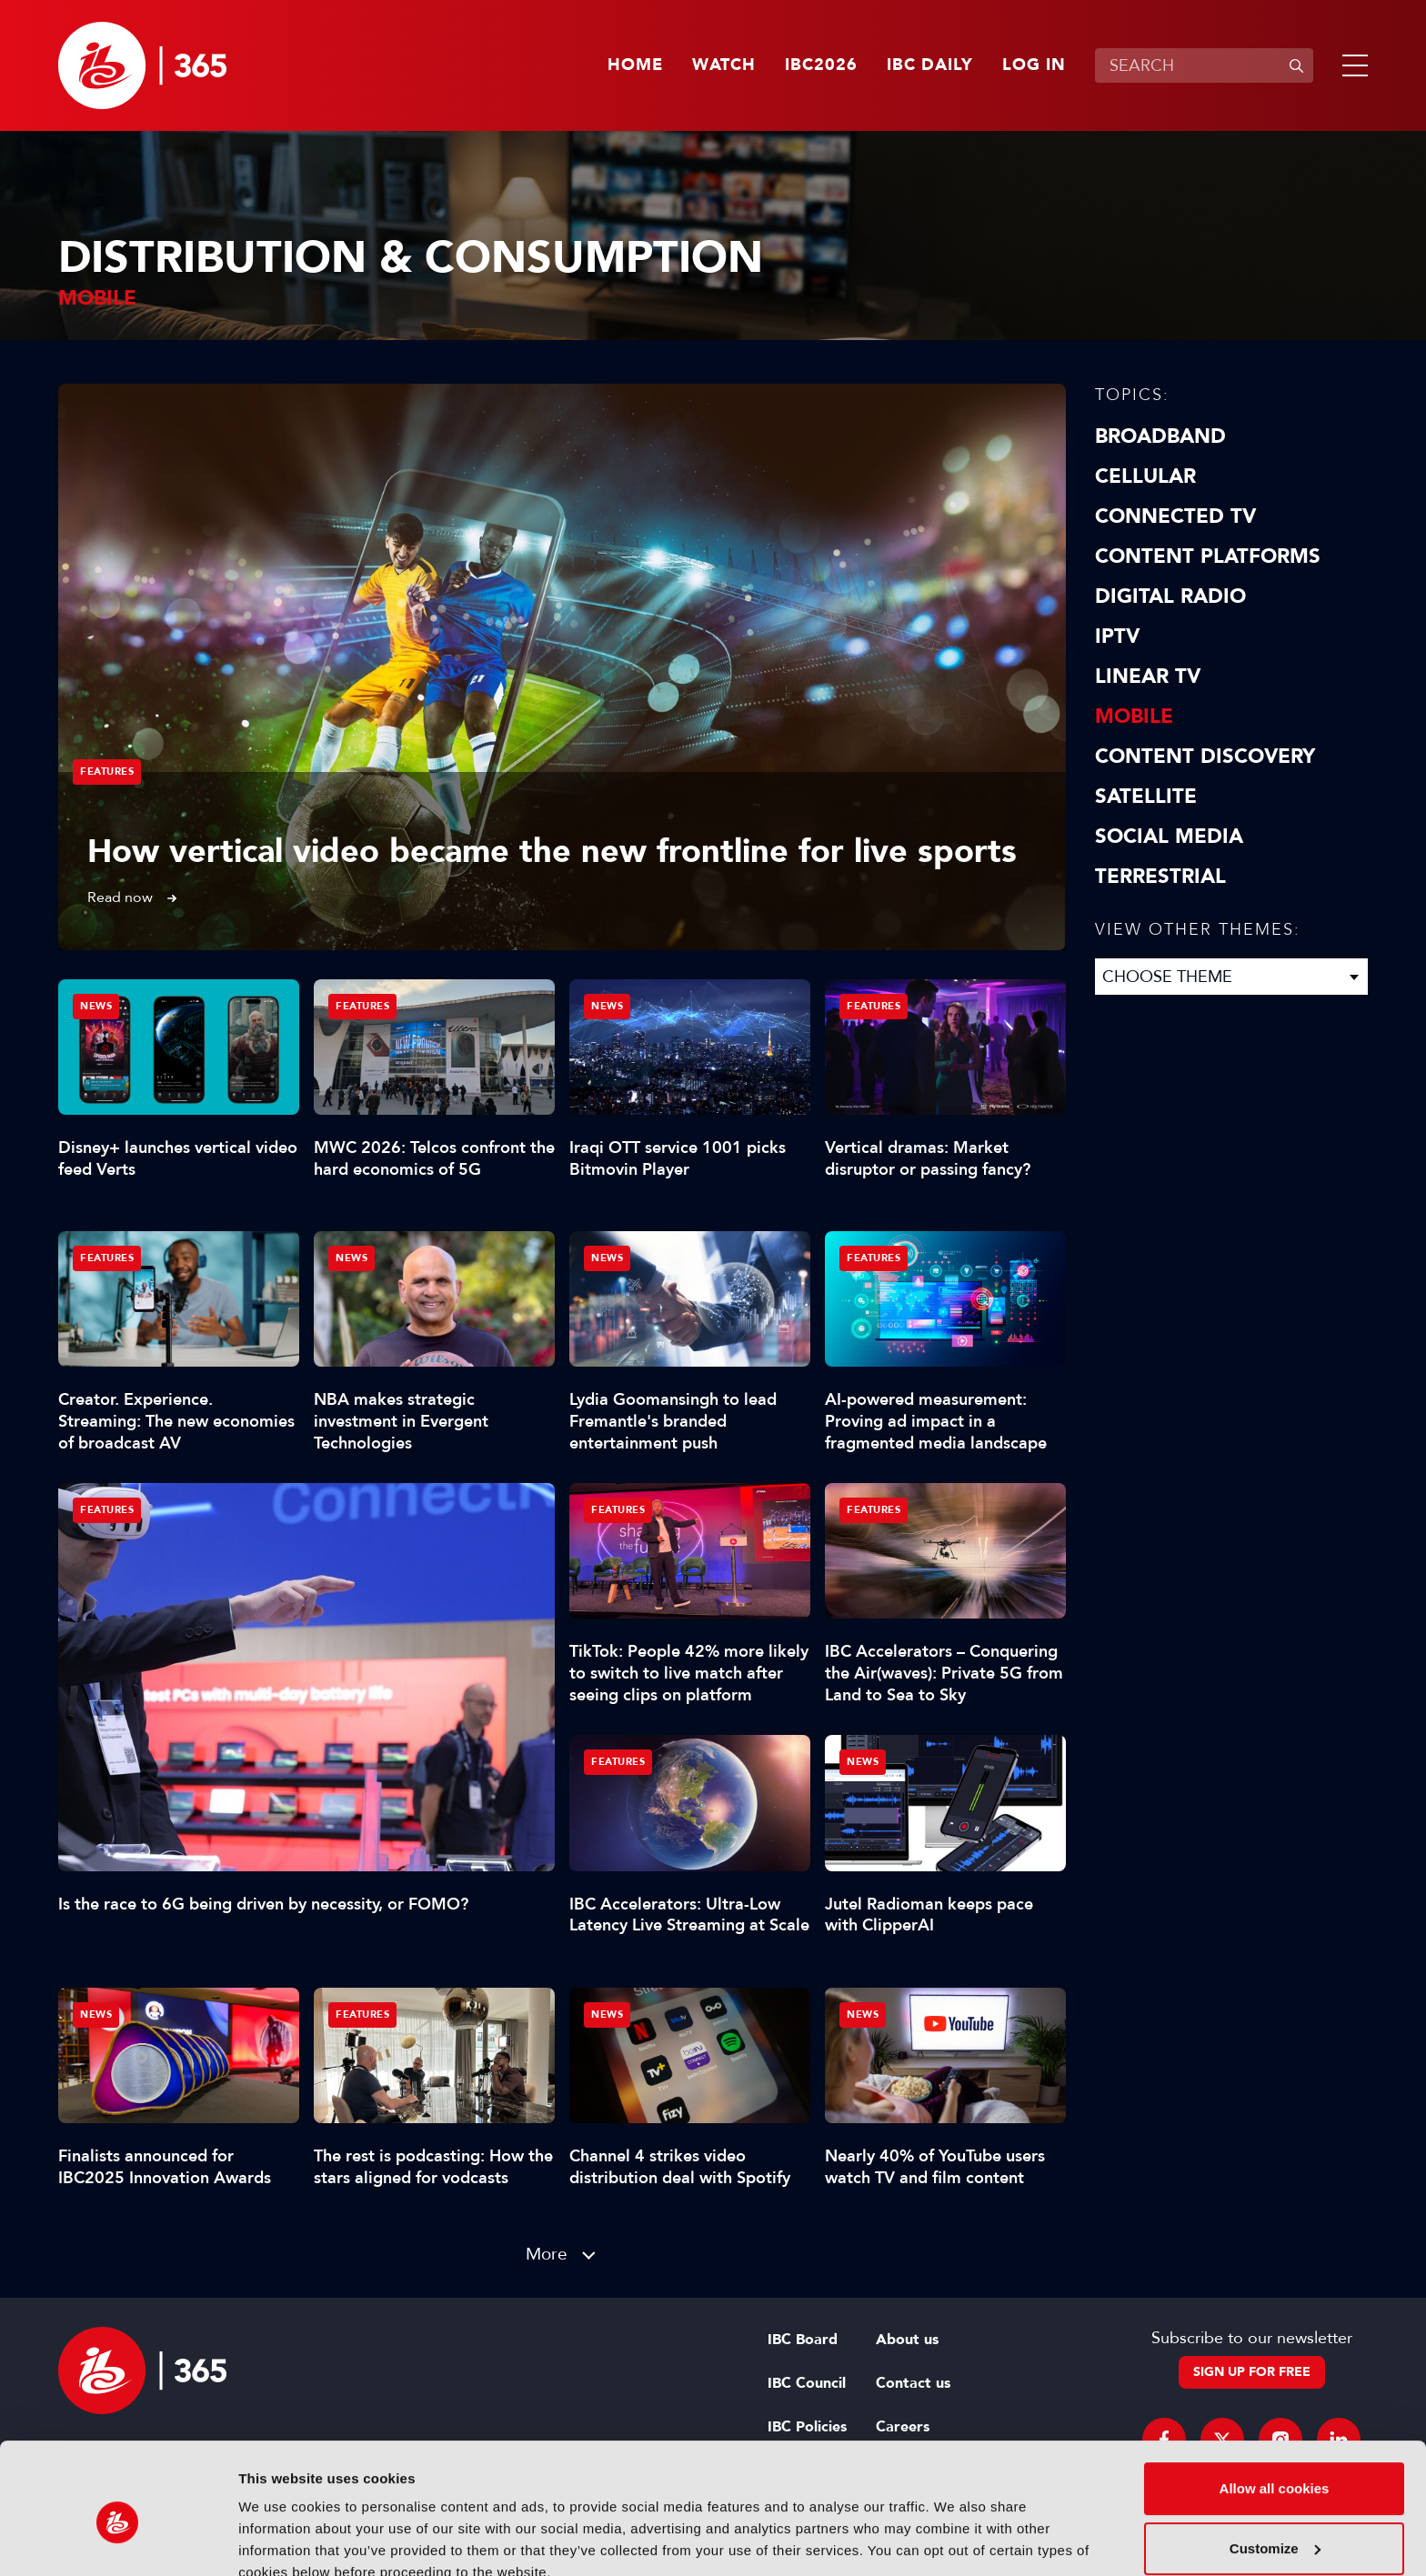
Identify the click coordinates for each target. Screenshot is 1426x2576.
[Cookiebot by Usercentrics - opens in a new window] (117, 2540)
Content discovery (1205, 756)
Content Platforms (1208, 556)
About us (907, 2340)
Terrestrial (1160, 876)
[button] (1351, 65)
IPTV (1117, 636)
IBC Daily (930, 65)
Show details (280, 2540)
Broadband (1160, 436)
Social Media (1169, 836)
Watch (724, 65)
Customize (1275, 2465)
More (546, 2253)
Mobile (1134, 716)
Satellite (1146, 796)
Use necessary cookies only (1274, 2525)
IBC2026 (821, 65)
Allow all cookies (1275, 2406)
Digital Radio (1170, 596)
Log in (1034, 65)
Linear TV (1147, 676)
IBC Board (803, 2340)
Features (107, 771)
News (96, 1006)
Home (635, 65)
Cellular (1145, 476)
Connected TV (1175, 516)
